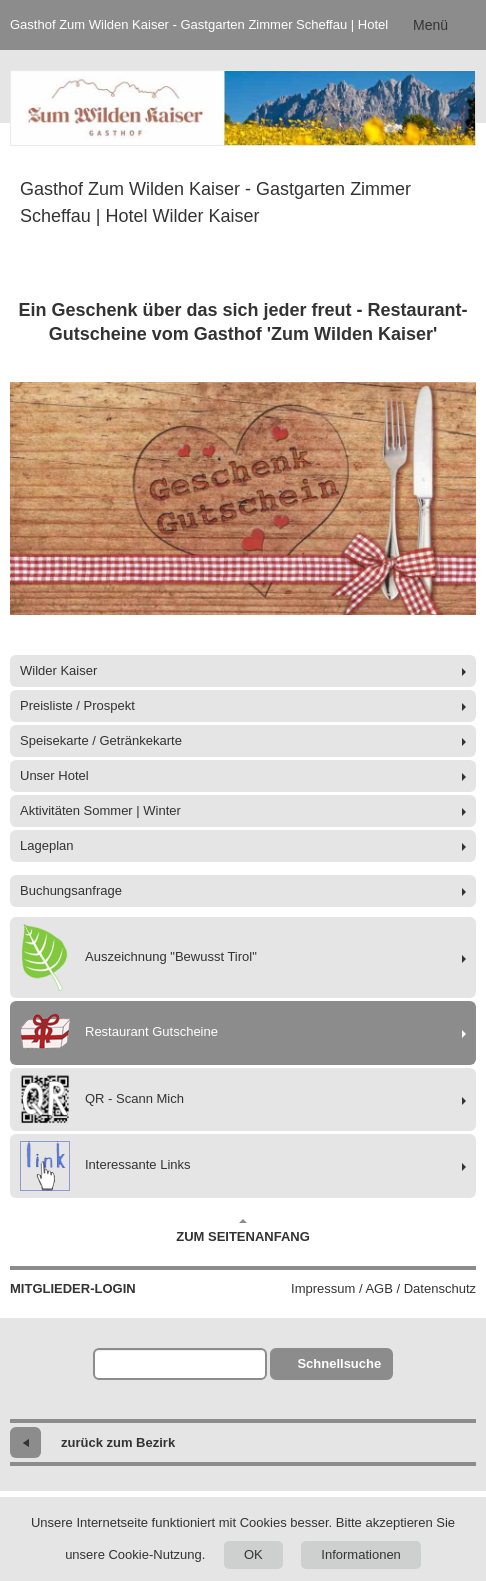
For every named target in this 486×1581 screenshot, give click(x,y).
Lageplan (47, 845)
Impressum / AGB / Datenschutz (383, 1288)
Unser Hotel (54, 775)
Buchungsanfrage (71, 890)
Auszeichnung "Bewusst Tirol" (138, 957)
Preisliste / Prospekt (77, 705)
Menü (430, 25)
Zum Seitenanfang (243, 1231)
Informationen (361, 1554)
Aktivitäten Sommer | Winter (100, 810)
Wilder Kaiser (58, 670)
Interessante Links (105, 1166)
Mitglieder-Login (73, 1288)
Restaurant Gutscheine (119, 1033)
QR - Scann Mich (102, 1099)
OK (253, 1554)
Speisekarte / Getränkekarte (101, 740)
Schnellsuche (339, 1363)
